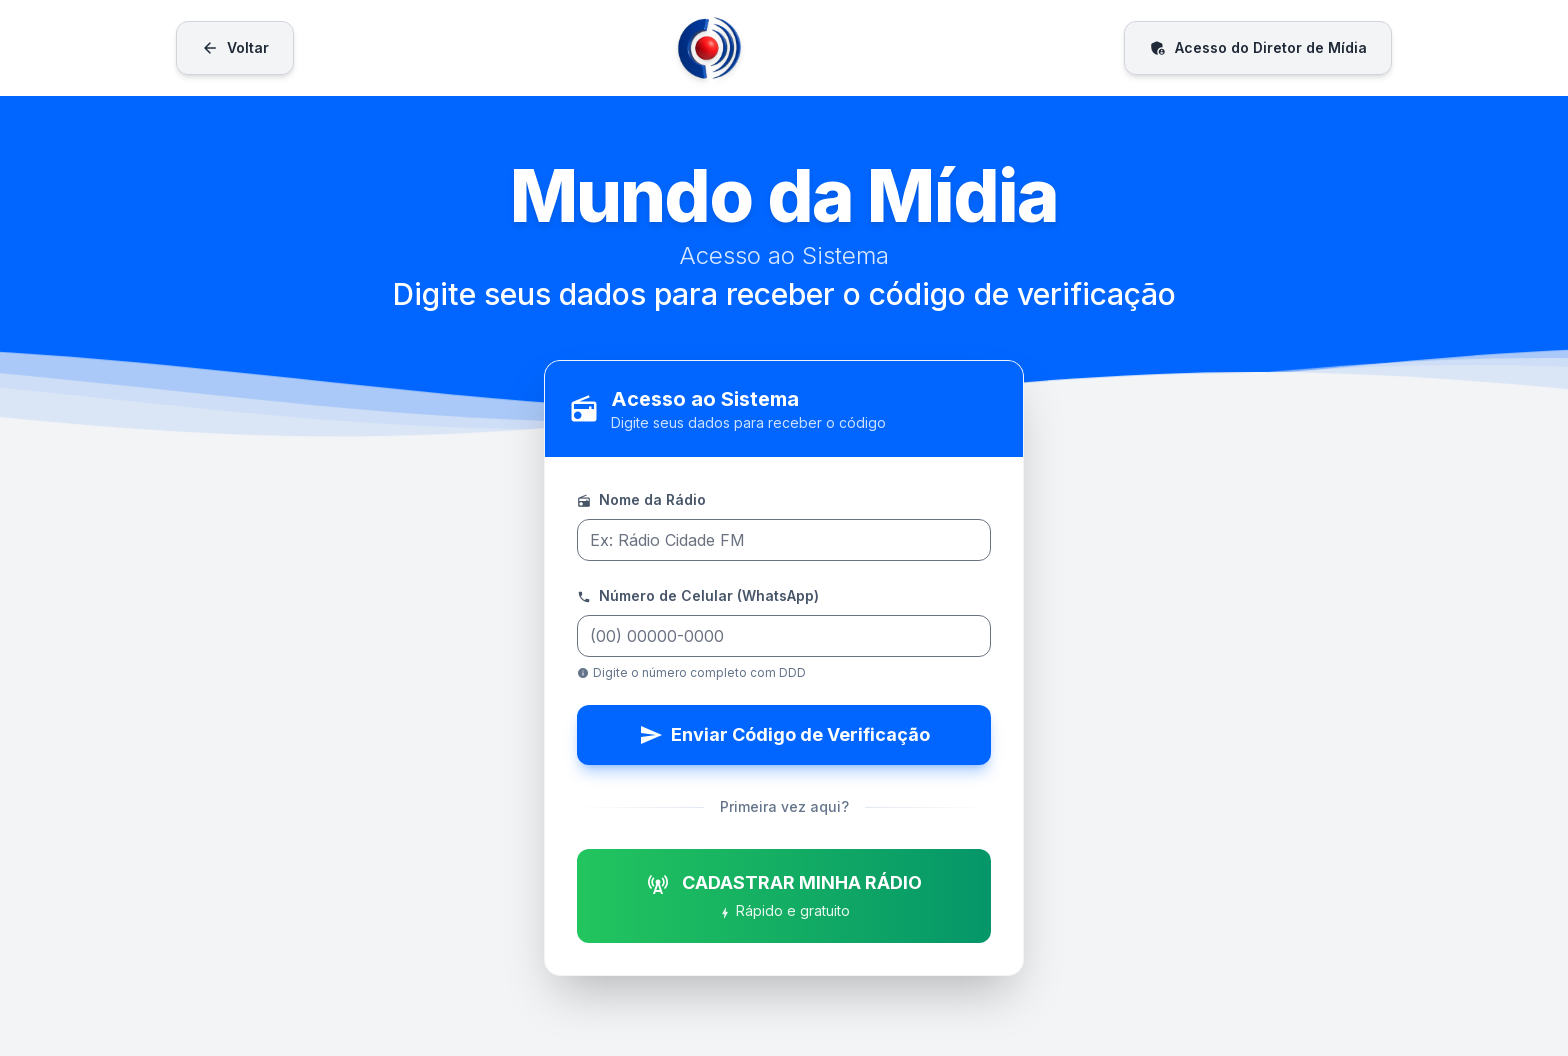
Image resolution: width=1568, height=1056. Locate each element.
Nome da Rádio (641, 501)
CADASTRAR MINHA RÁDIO (784, 897)
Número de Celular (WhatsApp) (698, 597)
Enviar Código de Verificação (784, 735)
